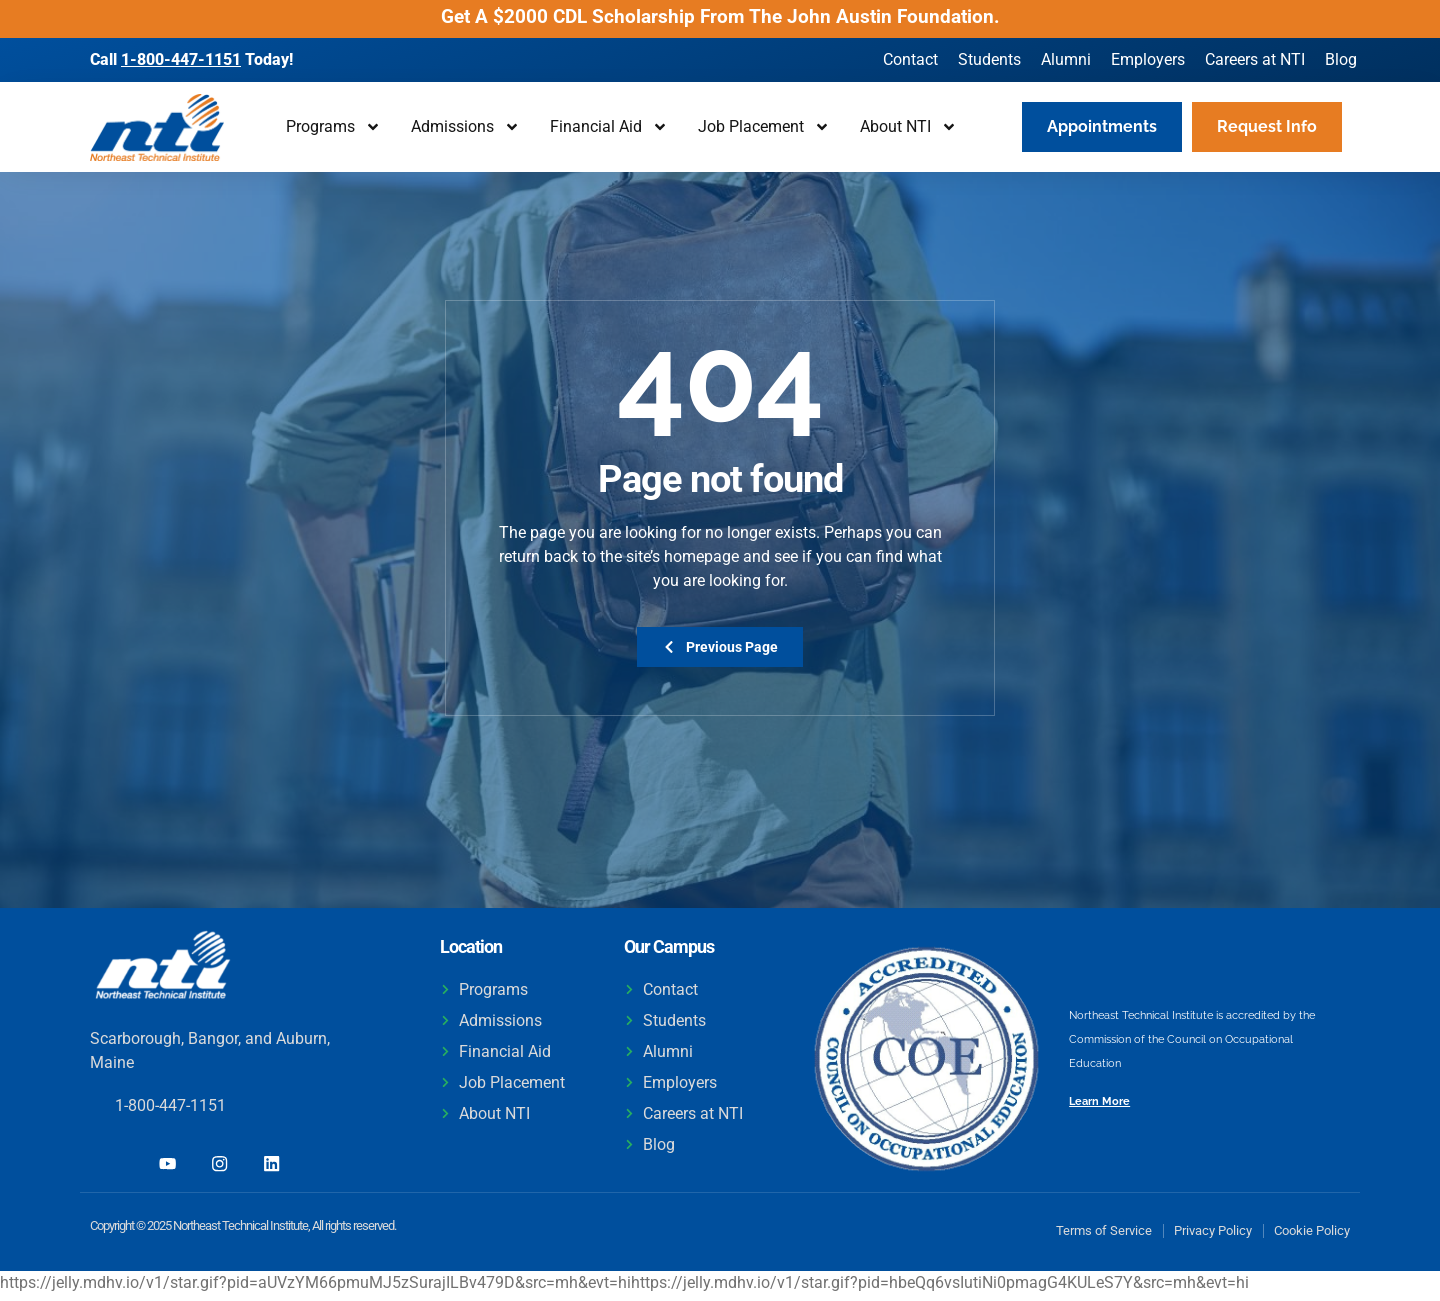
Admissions (465, 127)
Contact (910, 59)
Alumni (1066, 59)
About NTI (908, 127)
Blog (1341, 59)
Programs (333, 127)
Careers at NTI (1255, 59)
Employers (1148, 59)
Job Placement (764, 127)
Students (989, 59)
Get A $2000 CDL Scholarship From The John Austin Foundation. (720, 16)
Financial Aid (609, 127)
